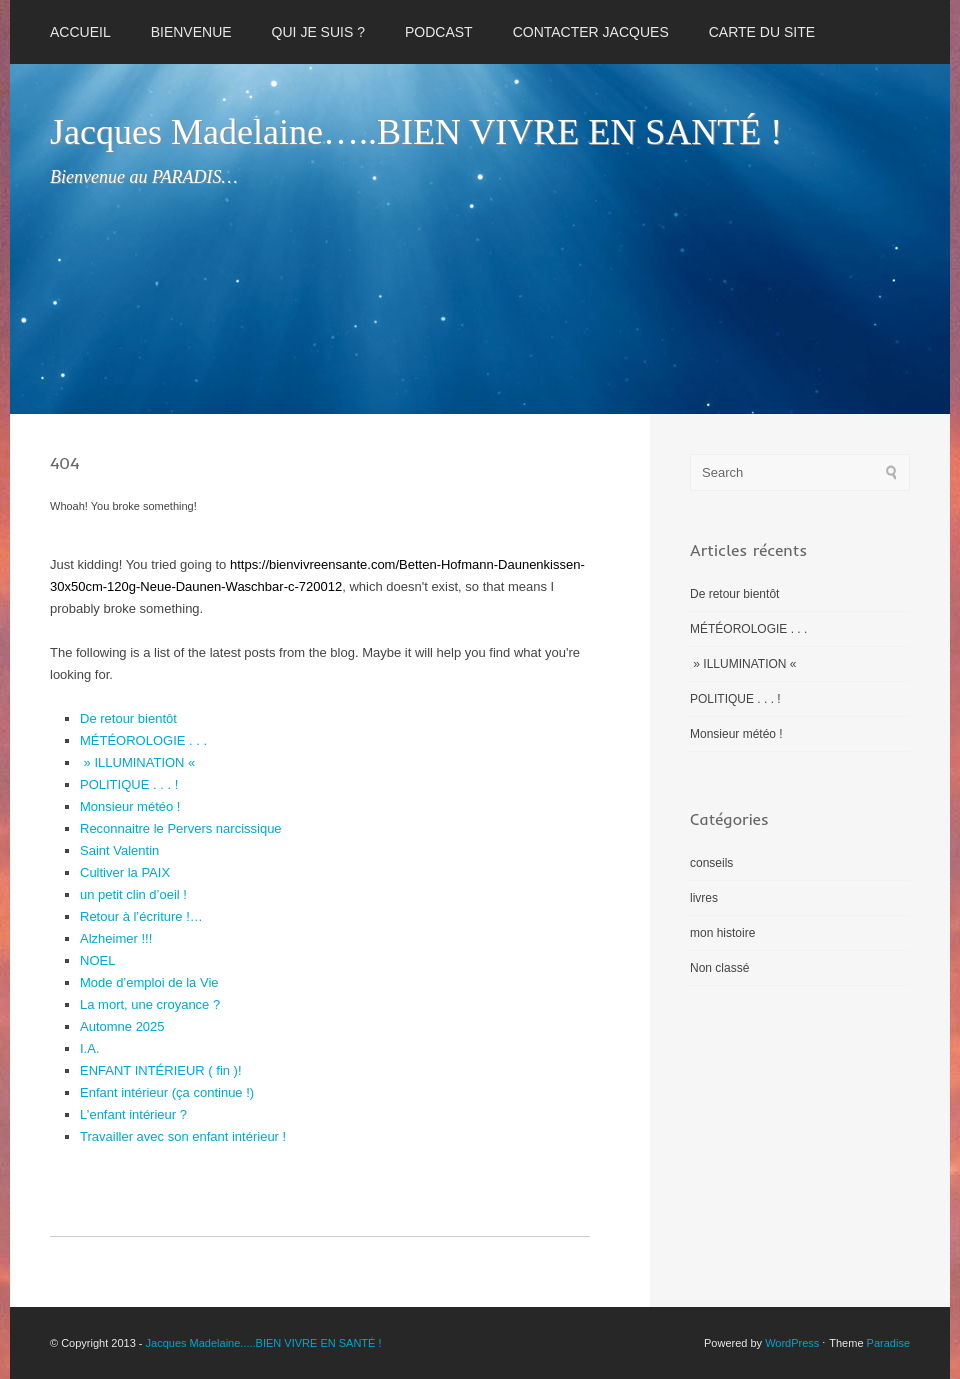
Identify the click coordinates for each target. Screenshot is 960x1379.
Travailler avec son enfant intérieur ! (183, 1136)
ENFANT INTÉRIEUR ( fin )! (161, 1070)
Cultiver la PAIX (125, 872)
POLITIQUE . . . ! (129, 784)
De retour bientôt (128, 718)
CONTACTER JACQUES (591, 32)
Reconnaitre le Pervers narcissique (181, 828)
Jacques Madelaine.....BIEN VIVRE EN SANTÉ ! (264, 1343)
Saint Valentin (119, 850)
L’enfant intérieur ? (133, 1114)
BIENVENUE (191, 32)
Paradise (888, 1343)
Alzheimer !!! (116, 938)
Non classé (719, 968)
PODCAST (439, 32)
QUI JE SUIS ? (318, 32)
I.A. (90, 1048)
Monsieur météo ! (130, 806)
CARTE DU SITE (762, 32)
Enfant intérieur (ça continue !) (167, 1092)
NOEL (97, 960)
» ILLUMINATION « (139, 762)
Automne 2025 (122, 1026)
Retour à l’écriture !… (141, 916)
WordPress (792, 1343)
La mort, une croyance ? (150, 1004)
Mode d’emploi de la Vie (149, 982)
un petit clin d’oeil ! (133, 894)
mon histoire (722, 933)
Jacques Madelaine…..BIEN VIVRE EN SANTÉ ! (416, 132)
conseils (711, 863)
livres (704, 898)
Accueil (80, 32)
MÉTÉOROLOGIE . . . (143, 740)
